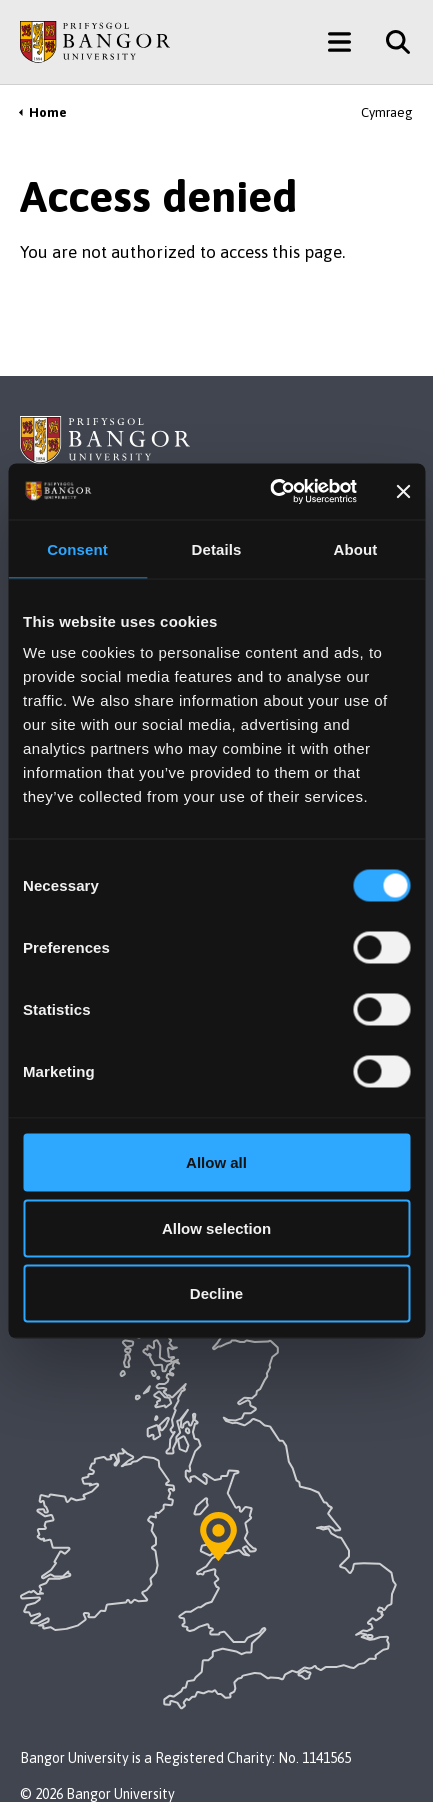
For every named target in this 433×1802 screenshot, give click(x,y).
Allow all (216, 1162)
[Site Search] (390, 42)
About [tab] (356, 548)
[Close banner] (403, 491)
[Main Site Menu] (339, 42)
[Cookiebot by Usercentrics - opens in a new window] (271, 492)
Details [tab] (217, 548)
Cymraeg (387, 112)
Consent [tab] (77, 548)
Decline (216, 1293)
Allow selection (216, 1227)
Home (48, 112)
